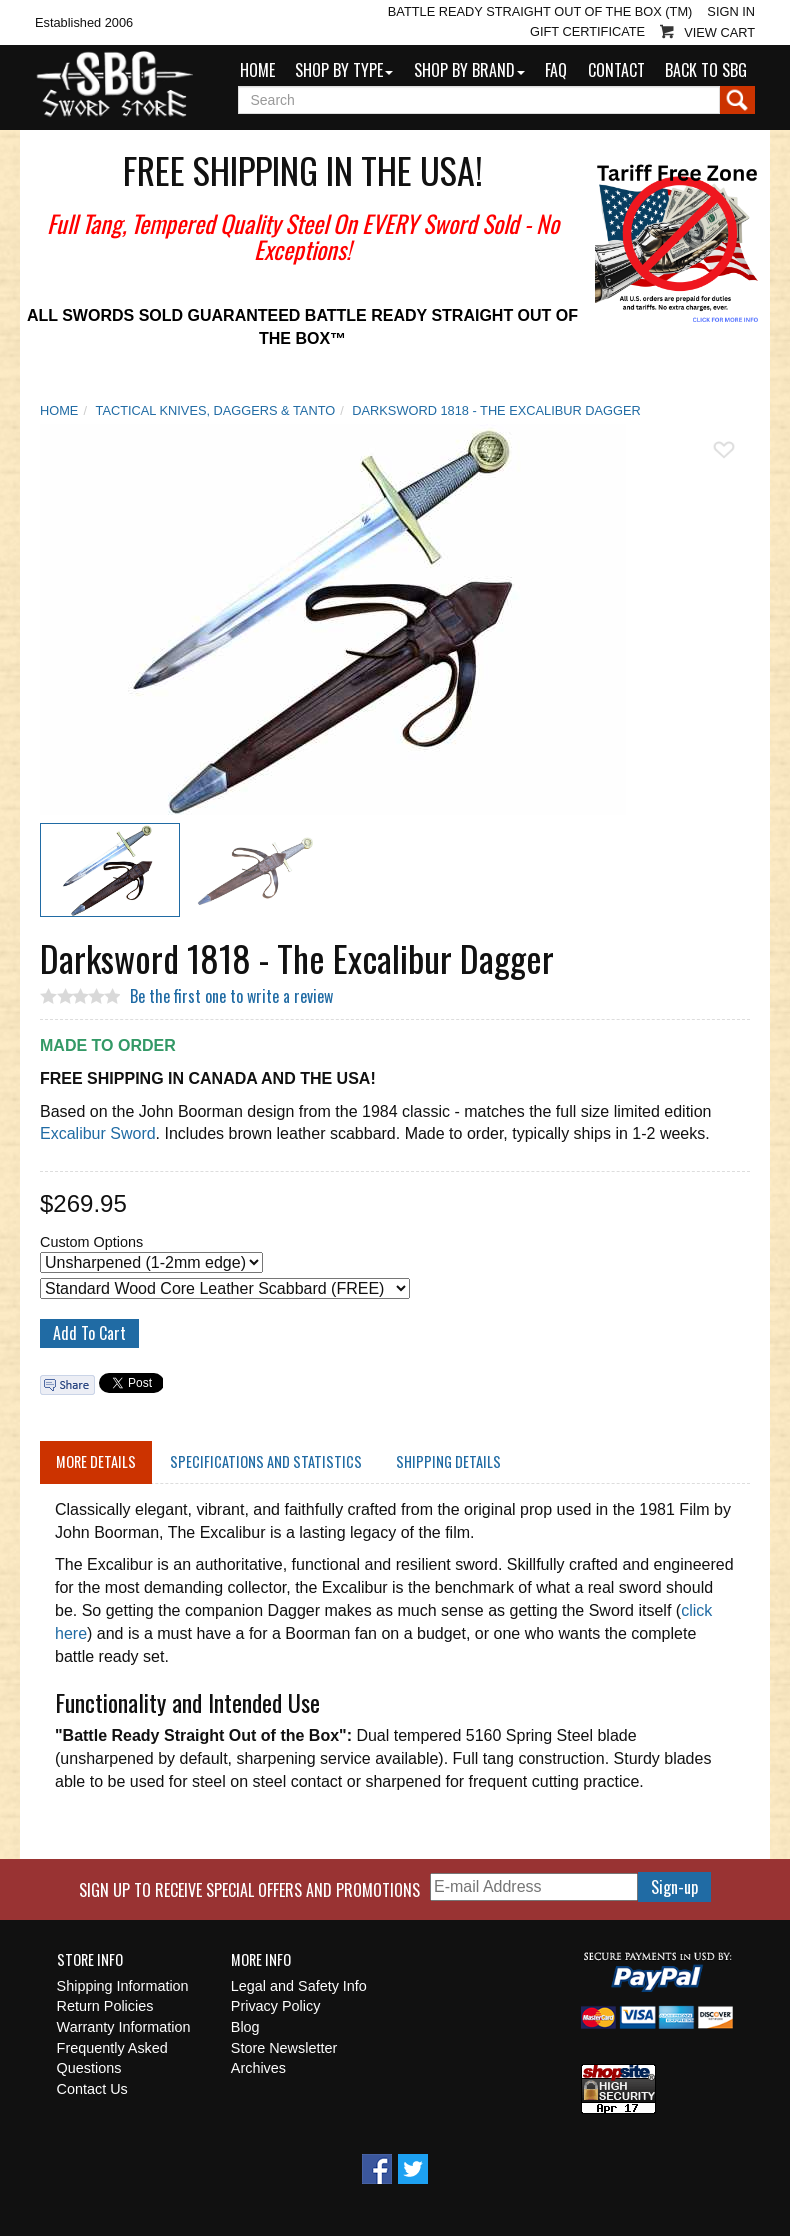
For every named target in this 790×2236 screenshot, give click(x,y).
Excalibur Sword (98, 1133)
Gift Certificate (587, 31)
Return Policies (105, 2006)
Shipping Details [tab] (448, 1461)
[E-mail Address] (534, 1887)
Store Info (90, 1960)
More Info (261, 1960)
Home (257, 70)
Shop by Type (344, 70)
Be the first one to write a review (231, 996)
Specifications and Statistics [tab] (266, 1461)
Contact (616, 70)
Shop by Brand (469, 70)
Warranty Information (124, 2027)
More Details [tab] (96, 1461)
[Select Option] (151, 1262)
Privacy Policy (276, 2006)
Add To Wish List (724, 450)
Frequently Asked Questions (112, 2058)
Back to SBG (706, 70)
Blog (245, 2027)
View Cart (719, 32)
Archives (258, 2068)
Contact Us (92, 2089)
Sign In (731, 11)
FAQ (556, 70)
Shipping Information (123, 1986)
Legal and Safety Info (299, 1986)
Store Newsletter (284, 2048)
